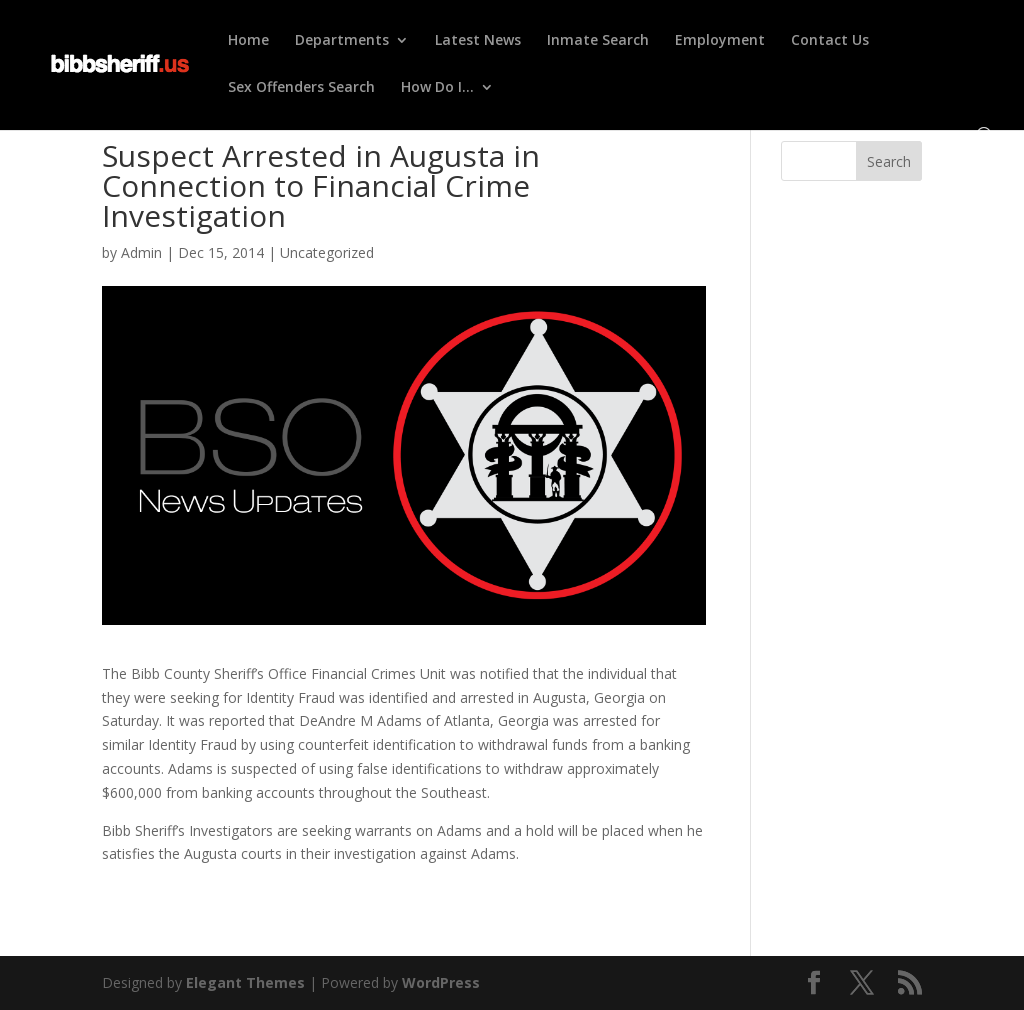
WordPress (441, 982)
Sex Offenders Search (301, 88)
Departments (342, 41)
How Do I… (437, 88)
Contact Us (830, 41)
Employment (720, 41)
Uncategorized (327, 252)
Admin (141, 252)
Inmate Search (598, 41)
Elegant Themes (245, 982)
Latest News (478, 41)
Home (248, 41)
